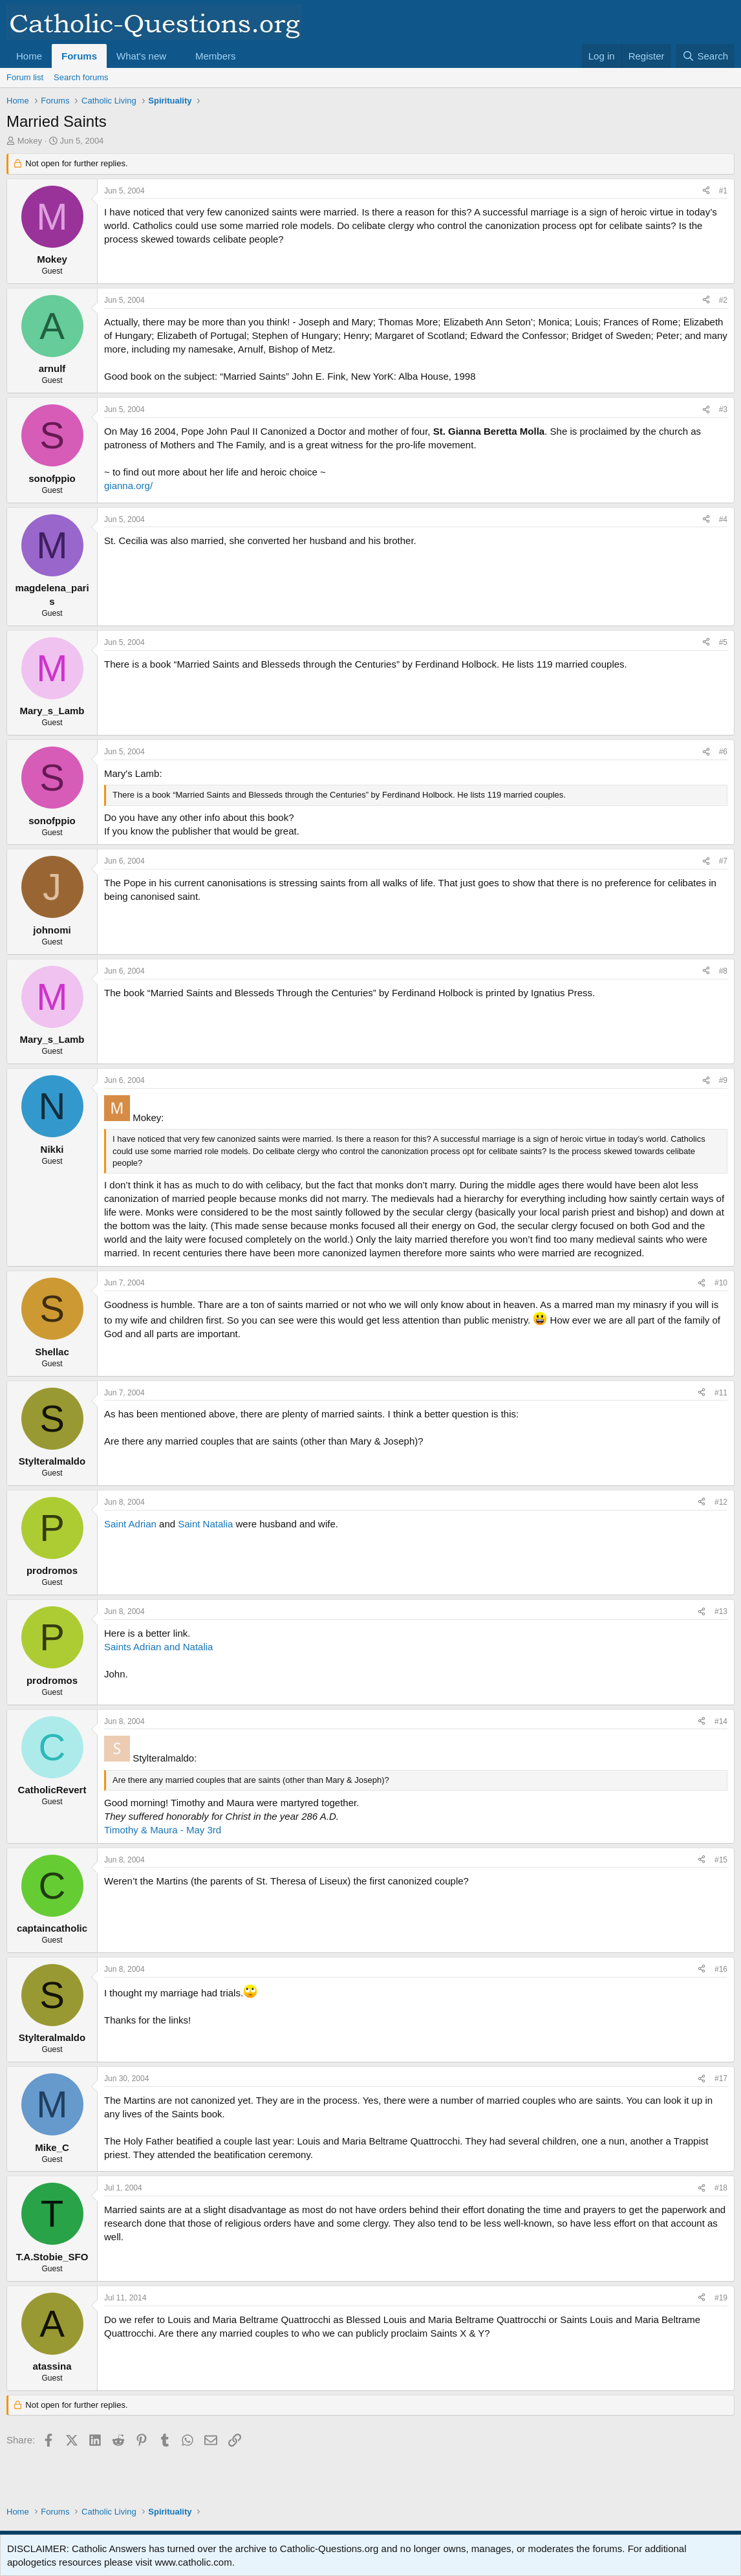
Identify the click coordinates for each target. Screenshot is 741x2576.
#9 (723, 1080)
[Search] (705, 56)
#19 (720, 2297)
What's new (141, 55)
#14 (720, 1721)
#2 (723, 300)
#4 (723, 519)
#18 (720, 2187)
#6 (723, 751)
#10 (720, 1282)
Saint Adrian (130, 1523)
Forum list (24, 77)
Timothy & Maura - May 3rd (162, 1829)
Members (215, 55)
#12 (720, 1502)
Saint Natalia (205, 1523)
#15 (720, 1859)
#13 (720, 1611)
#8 (723, 971)
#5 (723, 642)
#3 (723, 409)
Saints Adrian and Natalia (158, 1646)
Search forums (81, 77)
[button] (176, 56)
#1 (723, 190)
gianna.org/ (128, 485)
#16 (720, 1969)
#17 (720, 2078)
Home (29, 55)
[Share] (706, 191)
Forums (79, 55)
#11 (720, 1392)
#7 (723, 861)
